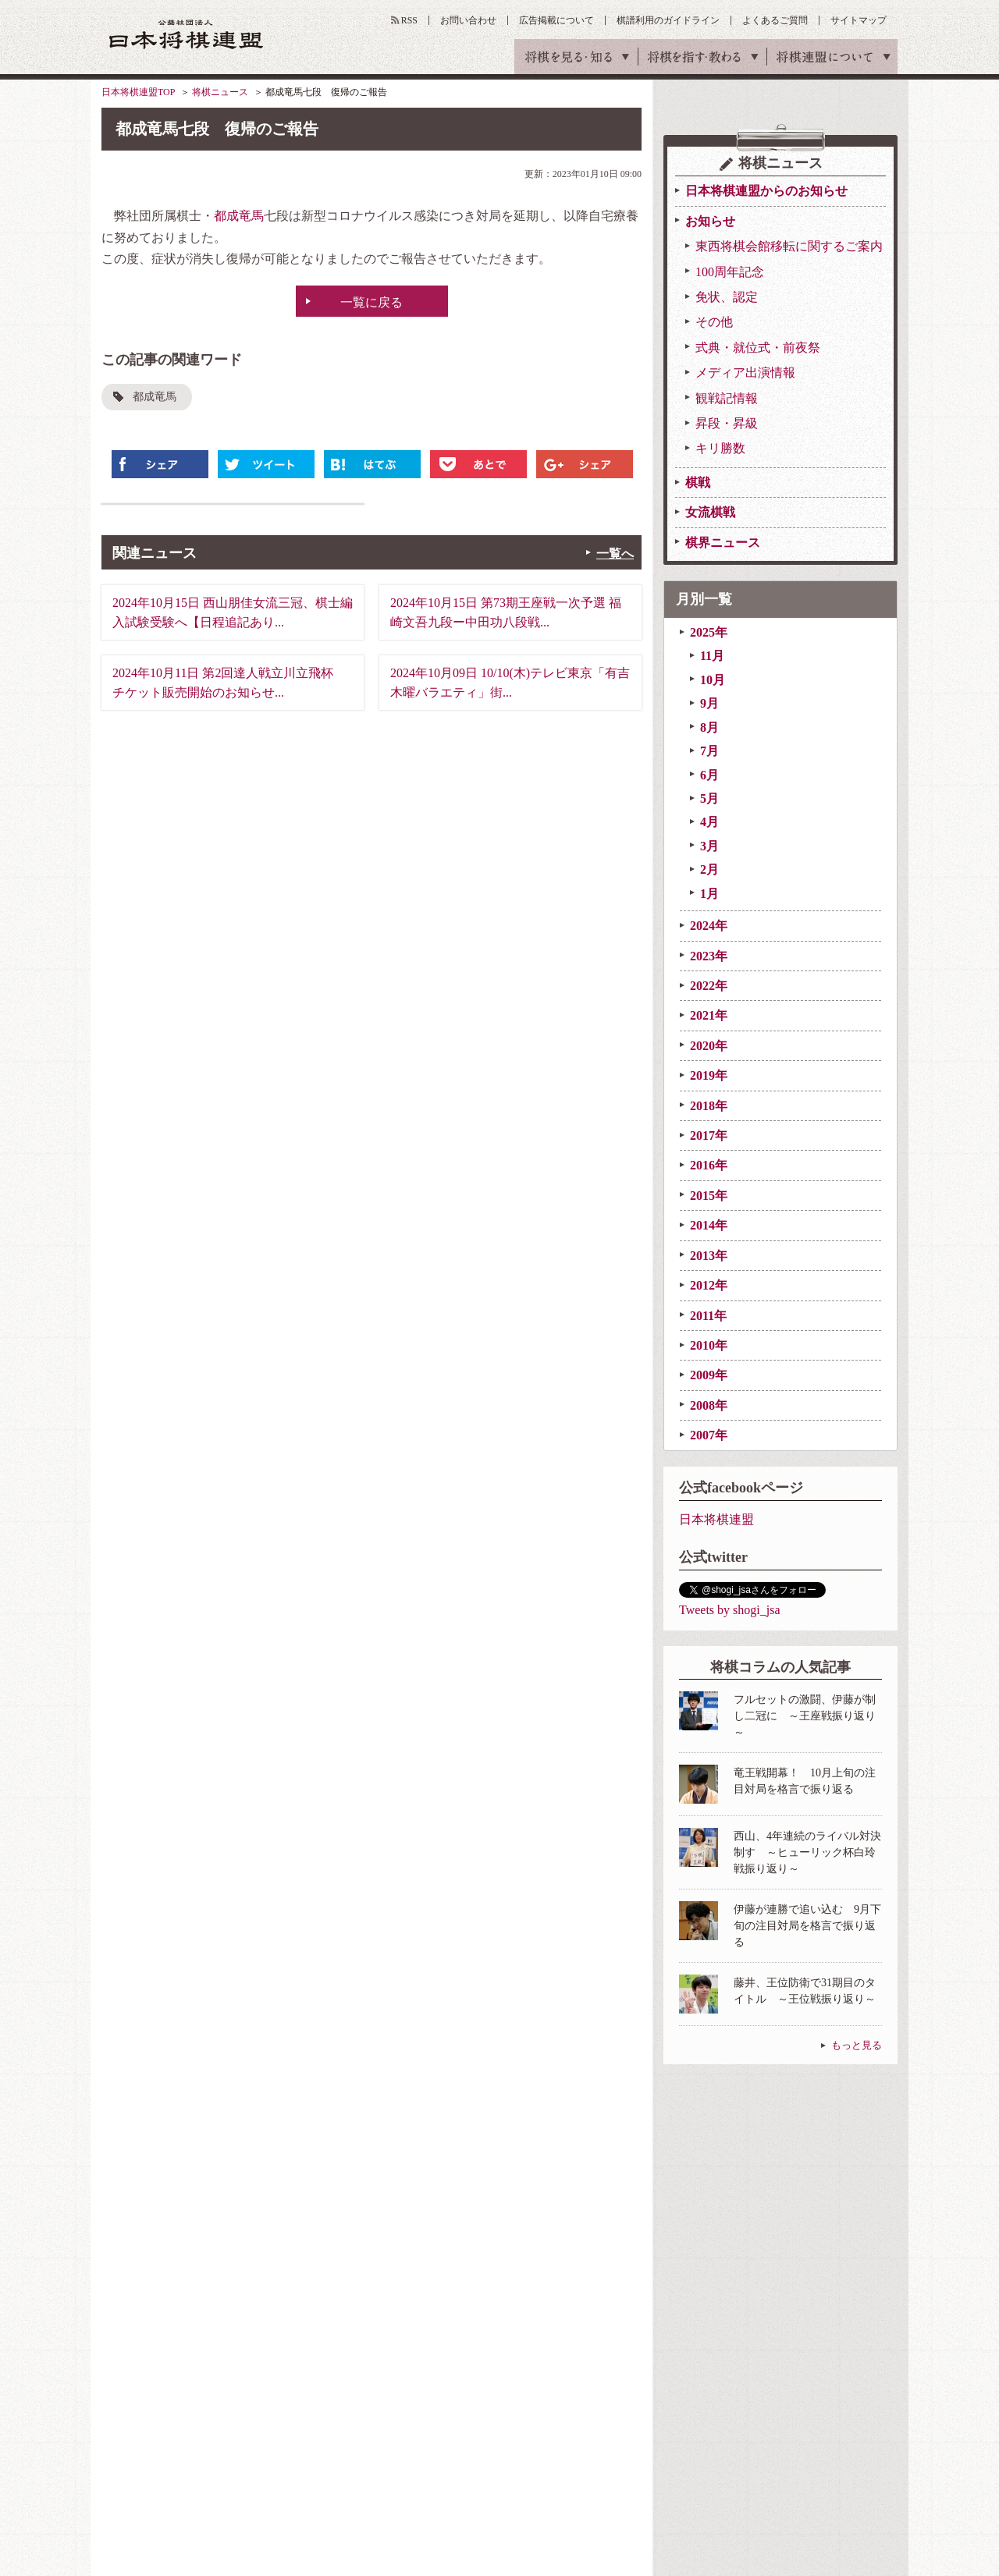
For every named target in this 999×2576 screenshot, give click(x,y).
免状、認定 (726, 296)
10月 (712, 680)
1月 (709, 893)
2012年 (708, 1285)
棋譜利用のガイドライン (668, 20)
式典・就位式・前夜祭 (757, 347)
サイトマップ (858, 20)
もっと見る (856, 2045)
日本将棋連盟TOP (138, 92)
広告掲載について (556, 20)
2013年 (708, 1255)
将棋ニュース (220, 92)
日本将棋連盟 (716, 1519)
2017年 (708, 1135)
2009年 (708, 1375)
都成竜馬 (239, 215)
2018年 (708, 1105)
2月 (709, 869)
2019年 (708, 1075)
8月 (709, 727)
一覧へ (615, 553)
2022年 (708, 985)
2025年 (708, 632)
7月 (709, 751)
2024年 (708, 925)
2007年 (708, 1435)
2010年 (708, 1345)
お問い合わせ (468, 20)
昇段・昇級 (726, 423)
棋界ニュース (722, 542)
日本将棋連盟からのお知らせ (766, 190)
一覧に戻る (371, 302)
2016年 (708, 1165)
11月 (712, 655)
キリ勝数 (720, 448)
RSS (409, 20)
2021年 (708, 1015)
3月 (709, 846)
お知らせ (710, 221)
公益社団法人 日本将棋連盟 (186, 34)
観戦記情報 (726, 398)
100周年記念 (729, 272)
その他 (714, 321)
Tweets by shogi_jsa (729, 1609)
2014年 (708, 1225)
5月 (709, 798)
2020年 (708, 1045)
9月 (709, 703)
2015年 (708, 1195)
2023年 (708, 956)
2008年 (708, 1405)
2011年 (708, 1315)
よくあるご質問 (775, 20)
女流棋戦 (710, 512)
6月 (709, 775)
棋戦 (697, 482)
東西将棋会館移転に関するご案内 (789, 246)
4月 (709, 822)
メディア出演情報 (745, 372)
